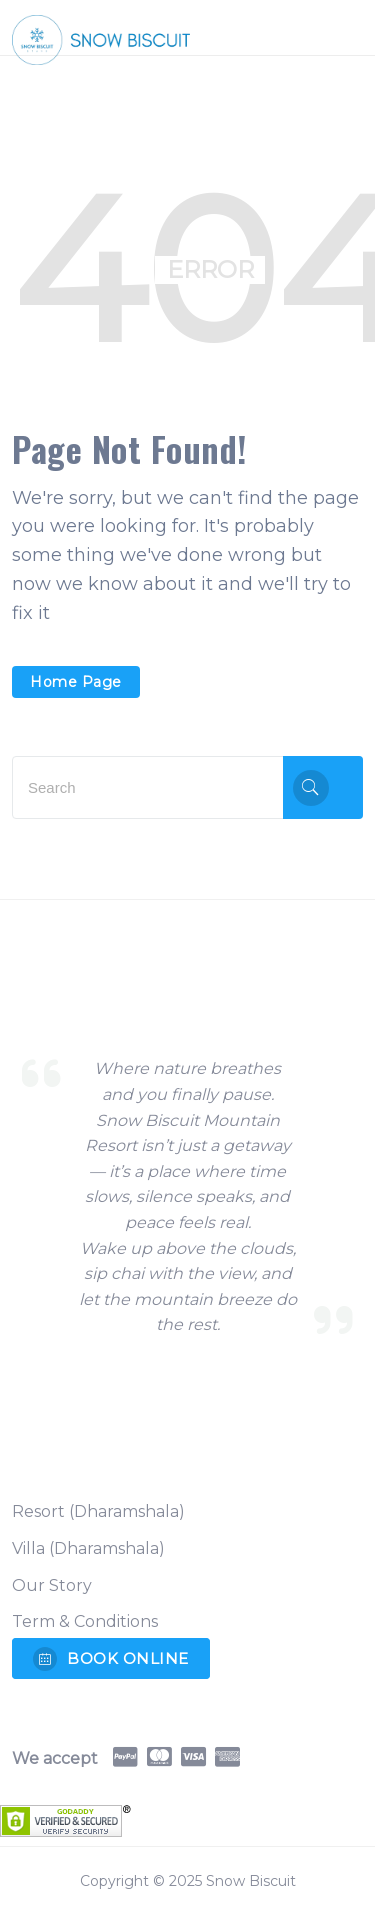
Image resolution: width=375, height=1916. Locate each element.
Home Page (76, 682)
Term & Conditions (85, 1621)
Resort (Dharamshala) (98, 1511)
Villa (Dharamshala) (88, 1548)
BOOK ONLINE (111, 1659)
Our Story (52, 1585)
